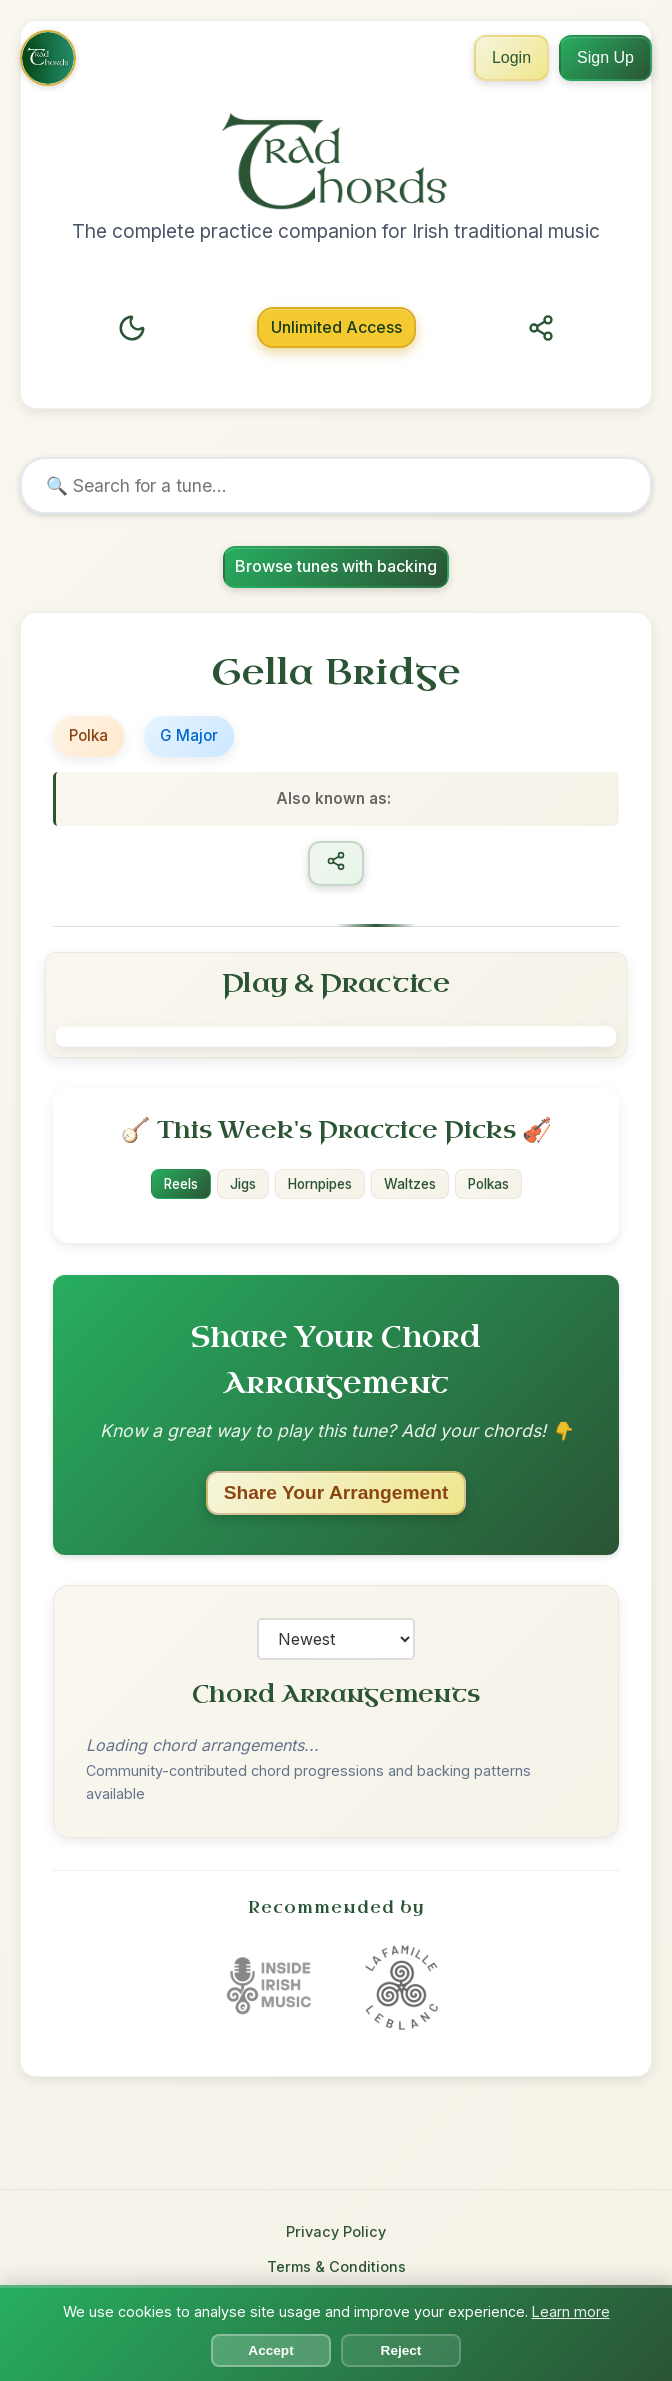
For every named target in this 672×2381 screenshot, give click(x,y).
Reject (401, 2350)
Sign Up (605, 57)
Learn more (571, 2311)
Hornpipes (320, 1184)
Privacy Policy (336, 2231)
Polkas (488, 1184)
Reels (181, 1184)
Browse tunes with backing (336, 566)
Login (511, 57)
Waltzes (410, 1184)
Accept (270, 2350)
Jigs (243, 1184)
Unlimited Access (336, 327)
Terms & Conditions (336, 2266)
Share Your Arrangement (336, 1491)
